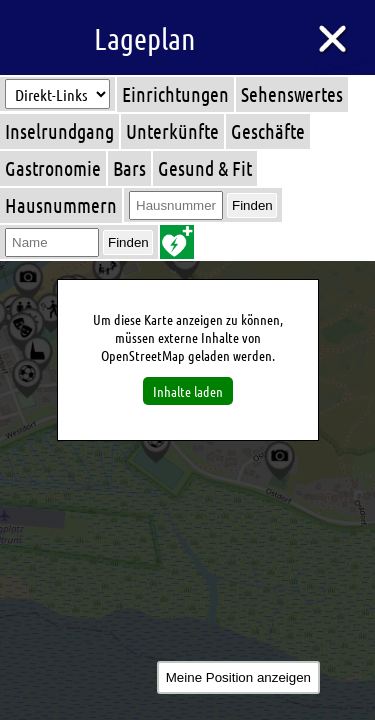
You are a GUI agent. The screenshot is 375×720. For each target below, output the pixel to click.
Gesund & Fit (205, 168)
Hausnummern (61, 205)
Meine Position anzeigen (238, 677)
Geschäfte (268, 131)
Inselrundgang (59, 131)
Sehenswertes (292, 94)
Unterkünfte (172, 131)
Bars (129, 168)
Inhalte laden (188, 391)
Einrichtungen (175, 94)
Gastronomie (53, 168)
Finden (252, 205)
